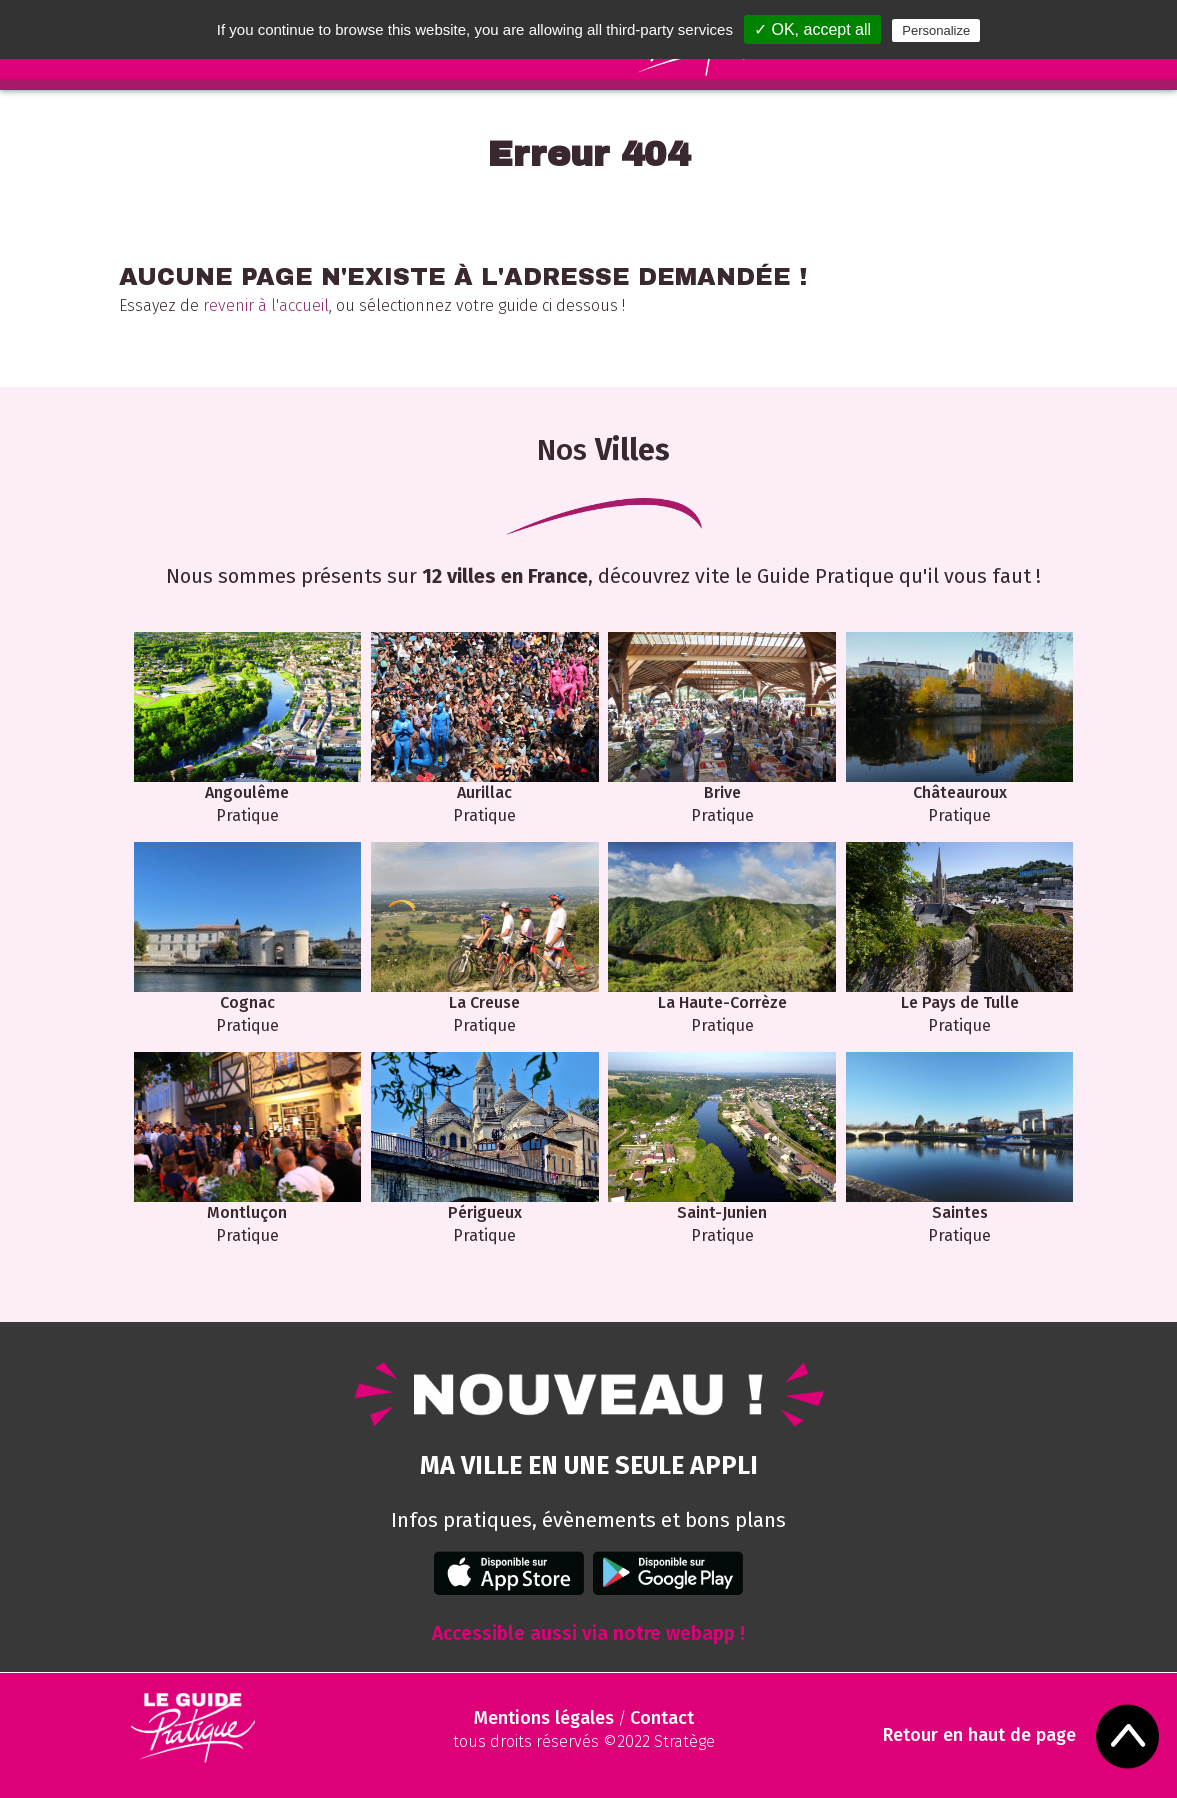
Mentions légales (544, 1718)
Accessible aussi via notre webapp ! (588, 1633)
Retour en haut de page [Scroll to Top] (979, 1735)
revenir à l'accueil (266, 305)
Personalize (936, 30)
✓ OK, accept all (812, 29)
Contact (662, 1718)
